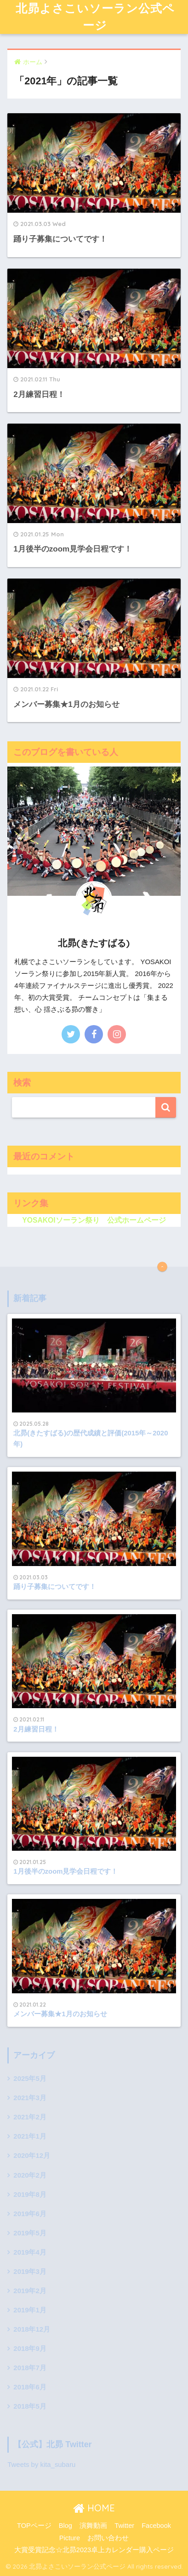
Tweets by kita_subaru (41, 2464)
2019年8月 (29, 2194)
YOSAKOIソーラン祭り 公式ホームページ (93, 1220)
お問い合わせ (108, 2538)
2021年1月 (29, 2136)
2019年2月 (29, 2291)
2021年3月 (29, 2098)
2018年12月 (31, 2329)
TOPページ (34, 2525)
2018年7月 (29, 2368)
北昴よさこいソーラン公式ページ (95, 16)
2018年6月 (29, 2387)
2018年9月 (29, 2348)
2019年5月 (29, 2233)
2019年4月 (29, 2252)
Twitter (124, 2525)
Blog (65, 2525)
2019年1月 (29, 2310)
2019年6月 (29, 2213)
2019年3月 (29, 2271)
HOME (94, 2508)
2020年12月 (31, 2155)
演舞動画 (93, 2525)
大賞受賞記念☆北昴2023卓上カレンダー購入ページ (94, 2550)
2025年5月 (29, 2078)
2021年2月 (29, 2117)
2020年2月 (29, 2175)
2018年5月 (29, 2406)
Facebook (156, 2525)
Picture (69, 2538)
